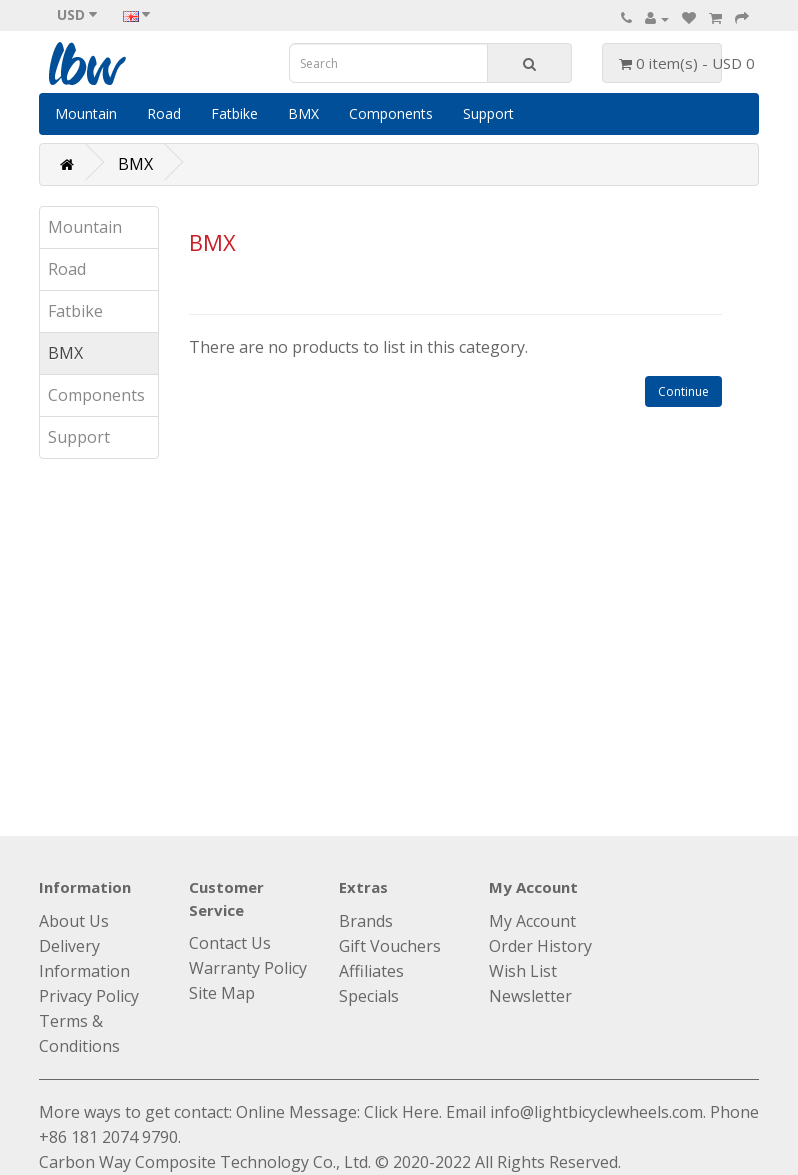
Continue (683, 391)
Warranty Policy (248, 968)
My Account (532, 921)
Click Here (401, 1112)
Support (488, 113)
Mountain (86, 113)
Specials (369, 996)
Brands (366, 921)
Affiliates (371, 971)
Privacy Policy (89, 996)
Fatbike (234, 113)
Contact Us (230, 943)
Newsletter (530, 996)
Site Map (222, 993)
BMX (303, 113)
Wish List (523, 971)
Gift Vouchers (390, 946)
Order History (540, 946)
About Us (74, 921)
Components (391, 113)
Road (164, 113)
